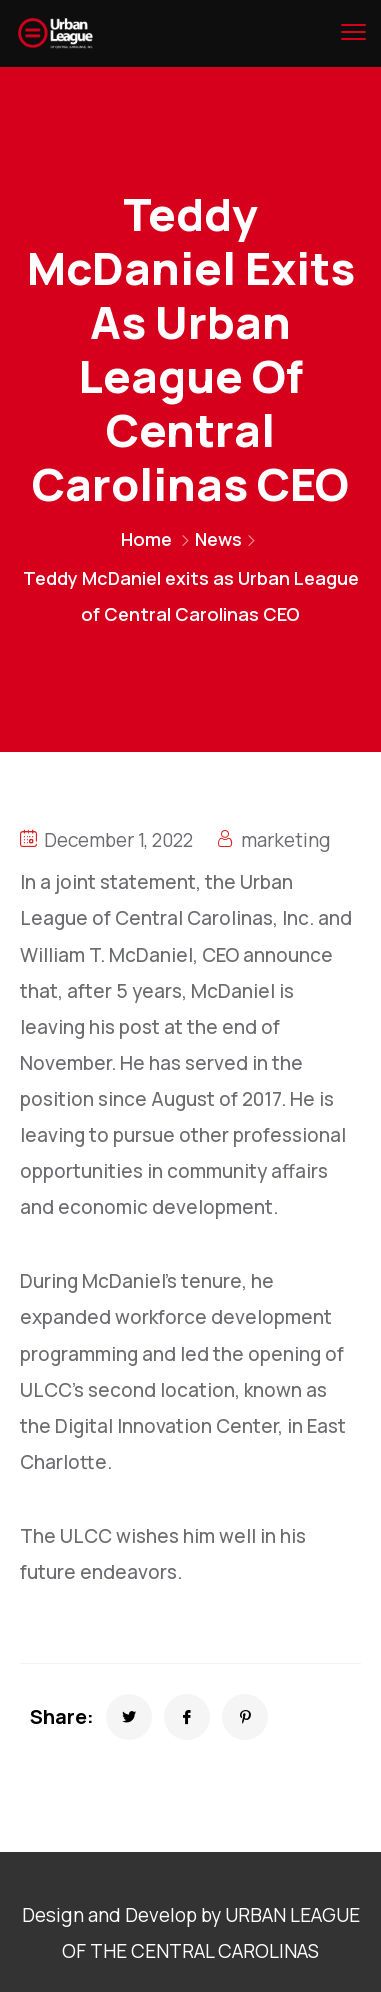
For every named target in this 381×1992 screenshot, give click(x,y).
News (218, 539)
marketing (286, 840)
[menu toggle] (353, 31)
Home (146, 539)
